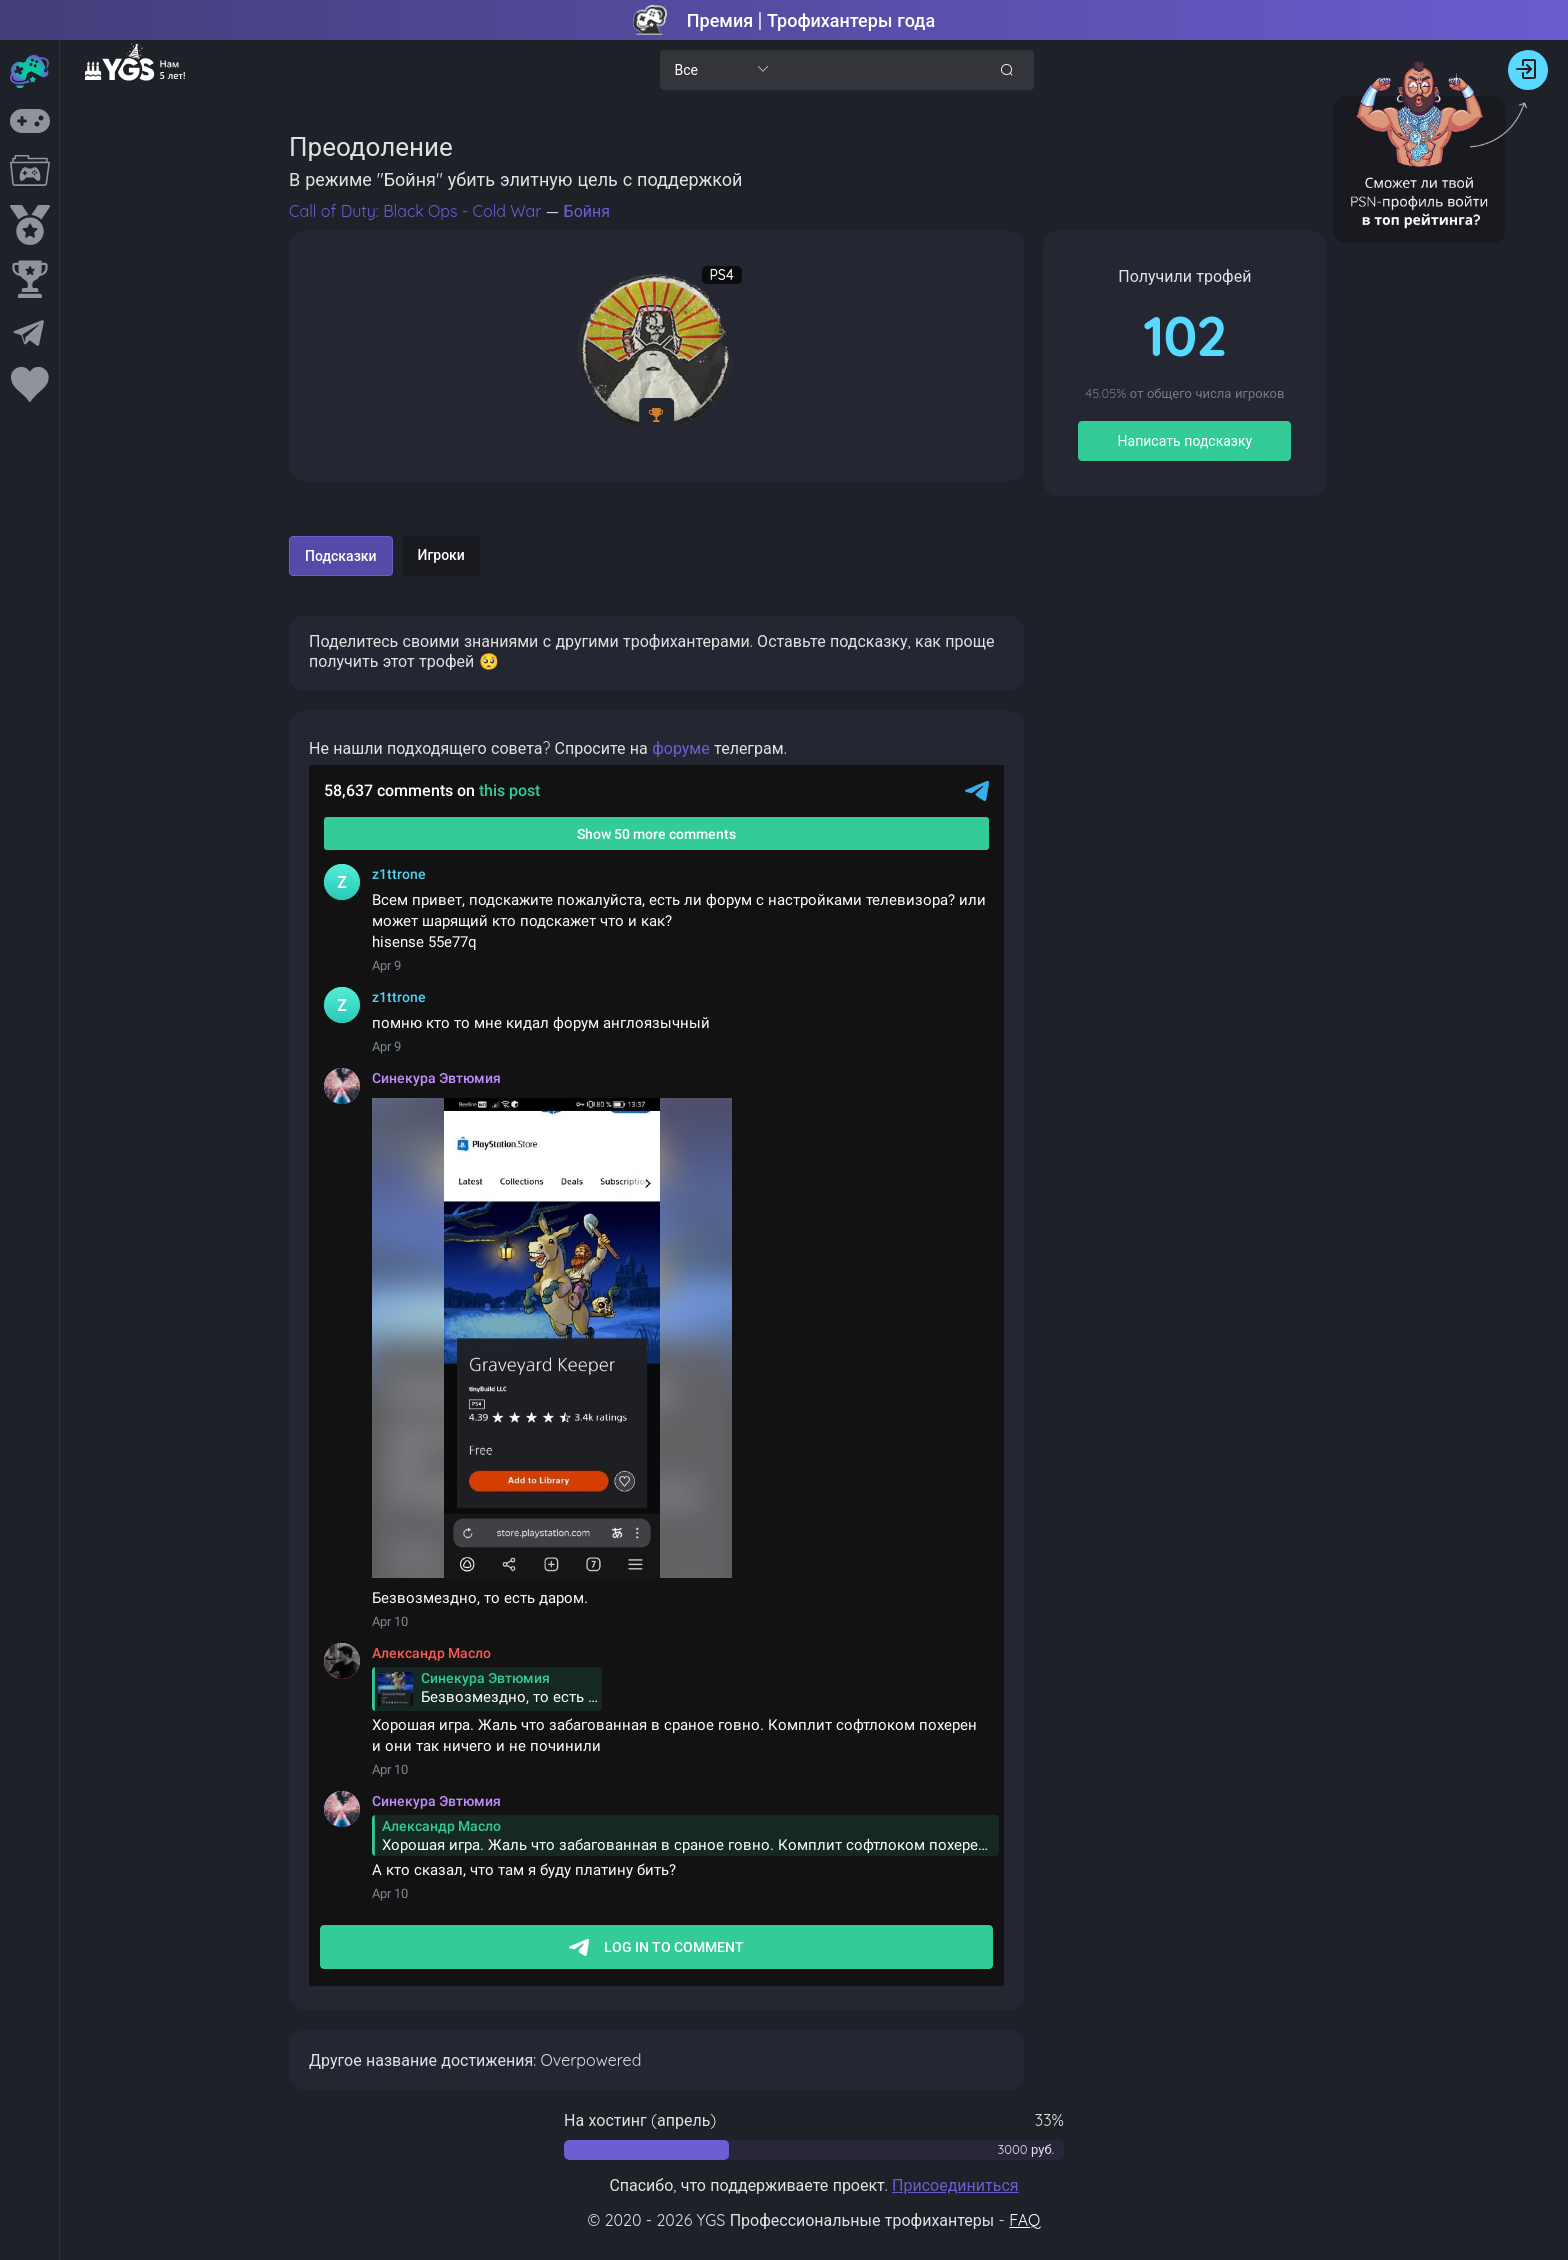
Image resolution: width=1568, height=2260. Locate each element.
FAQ (1024, 2220)
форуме (681, 748)
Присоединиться (955, 2185)
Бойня (587, 211)
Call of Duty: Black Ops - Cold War (417, 211)
